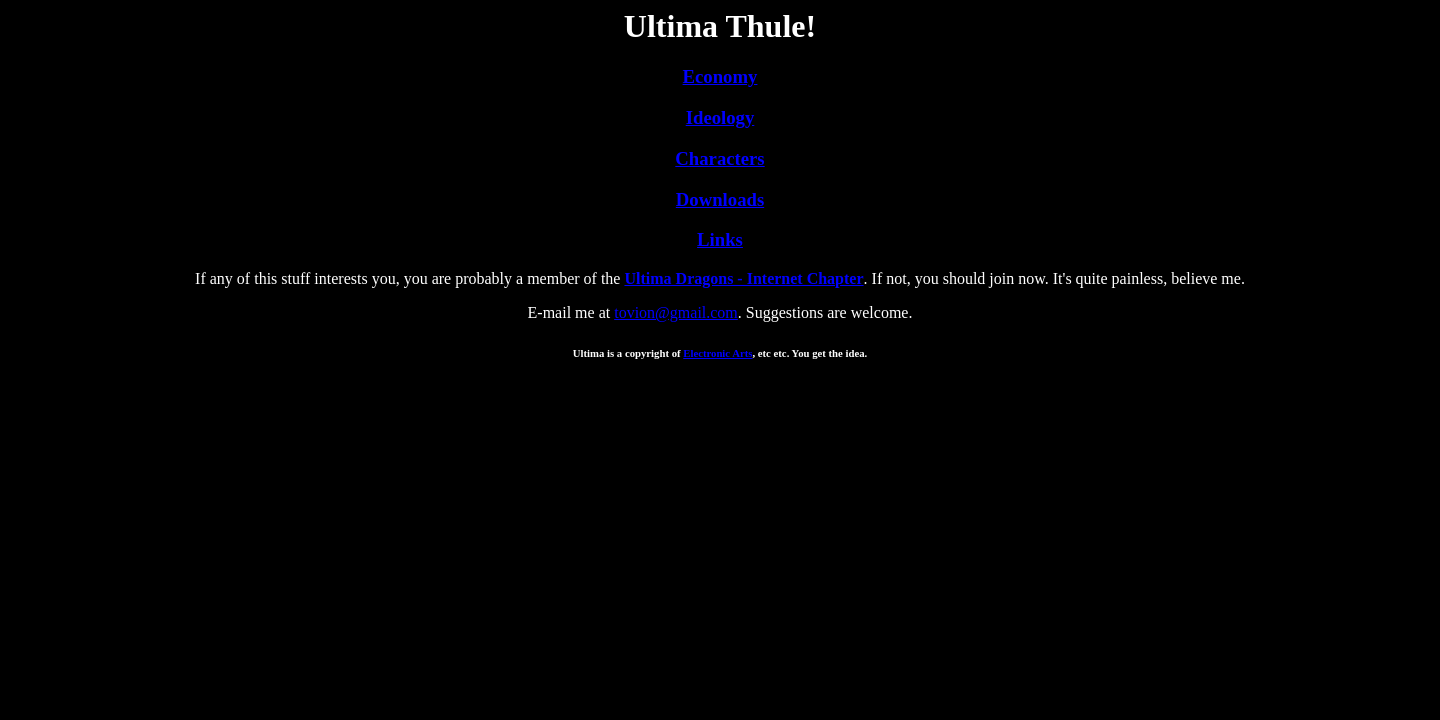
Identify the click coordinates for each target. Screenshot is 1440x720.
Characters (719, 158)
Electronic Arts (717, 353)
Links (720, 239)
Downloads (720, 199)
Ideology (720, 117)
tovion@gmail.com (676, 312)
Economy (720, 76)
